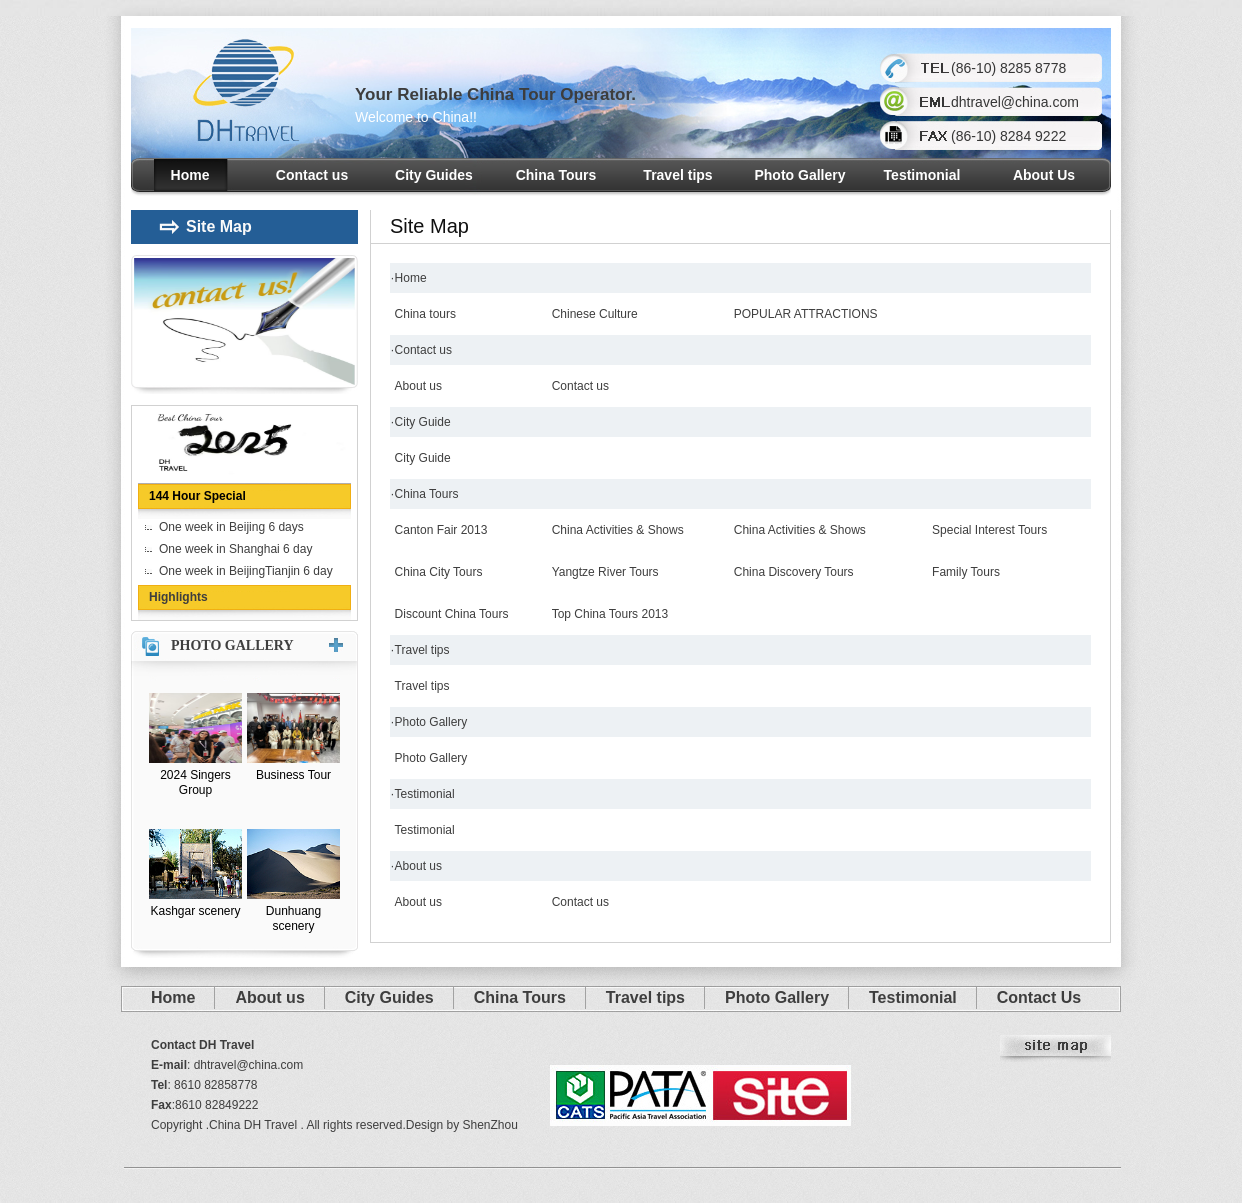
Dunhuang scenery (293, 918)
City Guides (434, 175)
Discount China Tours (452, 614)
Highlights (178, 597)
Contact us (312, 175)
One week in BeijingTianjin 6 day (246, 571)
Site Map (205, 227)
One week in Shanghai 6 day (235, 549)
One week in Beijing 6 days (231, 527)
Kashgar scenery (195, 911)
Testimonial (922, 175)
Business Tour (293, 775)
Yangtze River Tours (605, 572)
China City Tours (439, 572)
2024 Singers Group (195, 782)
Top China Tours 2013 (610, 614)
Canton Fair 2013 (441, 530)
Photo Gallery (799, 175)
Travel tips (677, 175)
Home (190, 175)
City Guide (423, 422)
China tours (425, 314)
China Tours (556, 175)
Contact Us (1039, 997)
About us (418, 386)
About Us (1044, 175)
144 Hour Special (197, 496)
